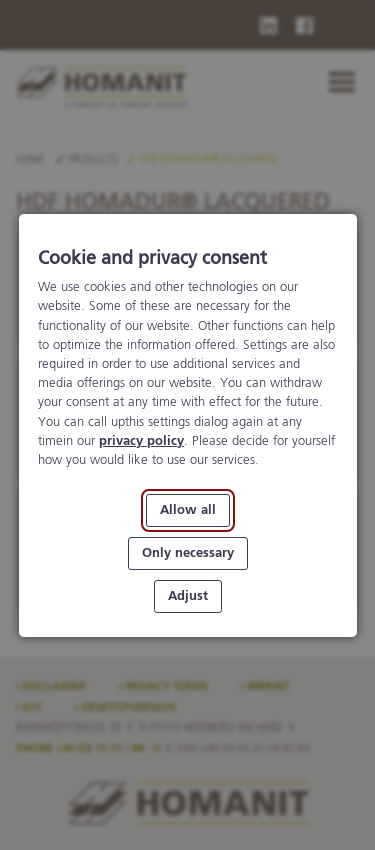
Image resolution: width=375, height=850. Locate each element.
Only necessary (188, 552)
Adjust (188, 595)
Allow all (188, 510)
